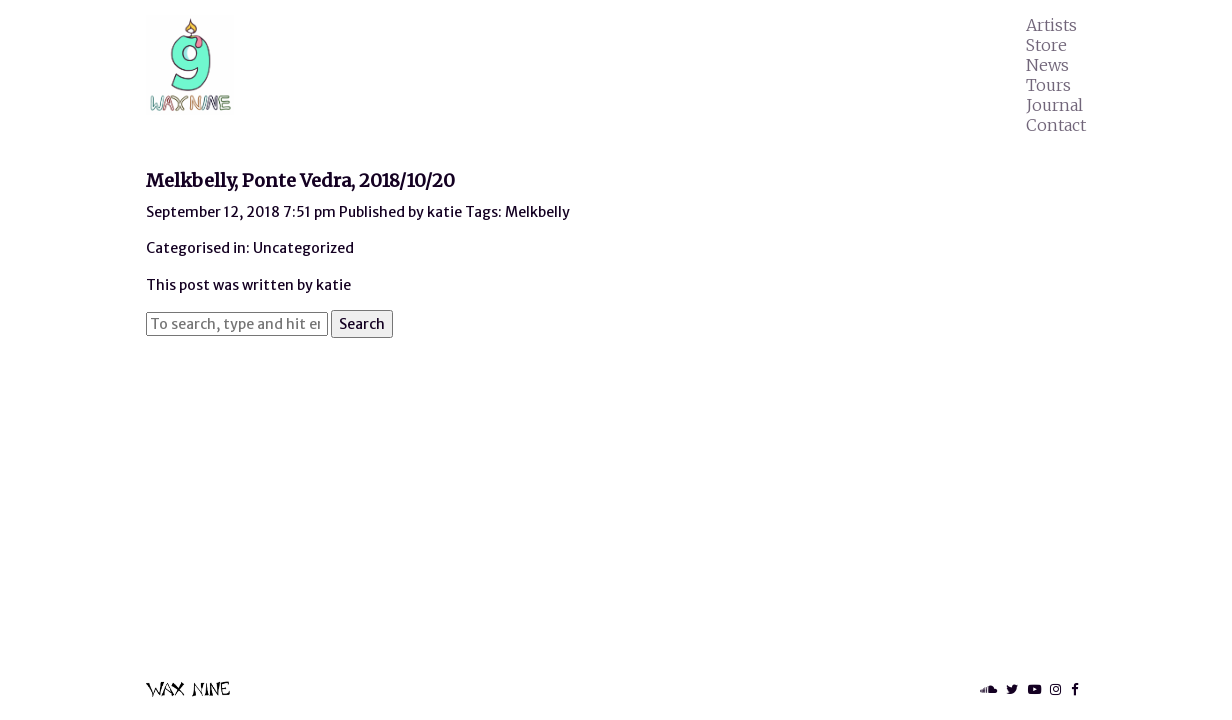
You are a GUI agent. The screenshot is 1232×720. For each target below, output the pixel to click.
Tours (1048, 85)
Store (1046, 45)
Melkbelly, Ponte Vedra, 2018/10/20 (300, 180)
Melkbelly (537, 212)
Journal (1054, 105)
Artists (1051, 25)
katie (444, 212)
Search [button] (362, 324)
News (1047, 65)
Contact (1056, 125)
